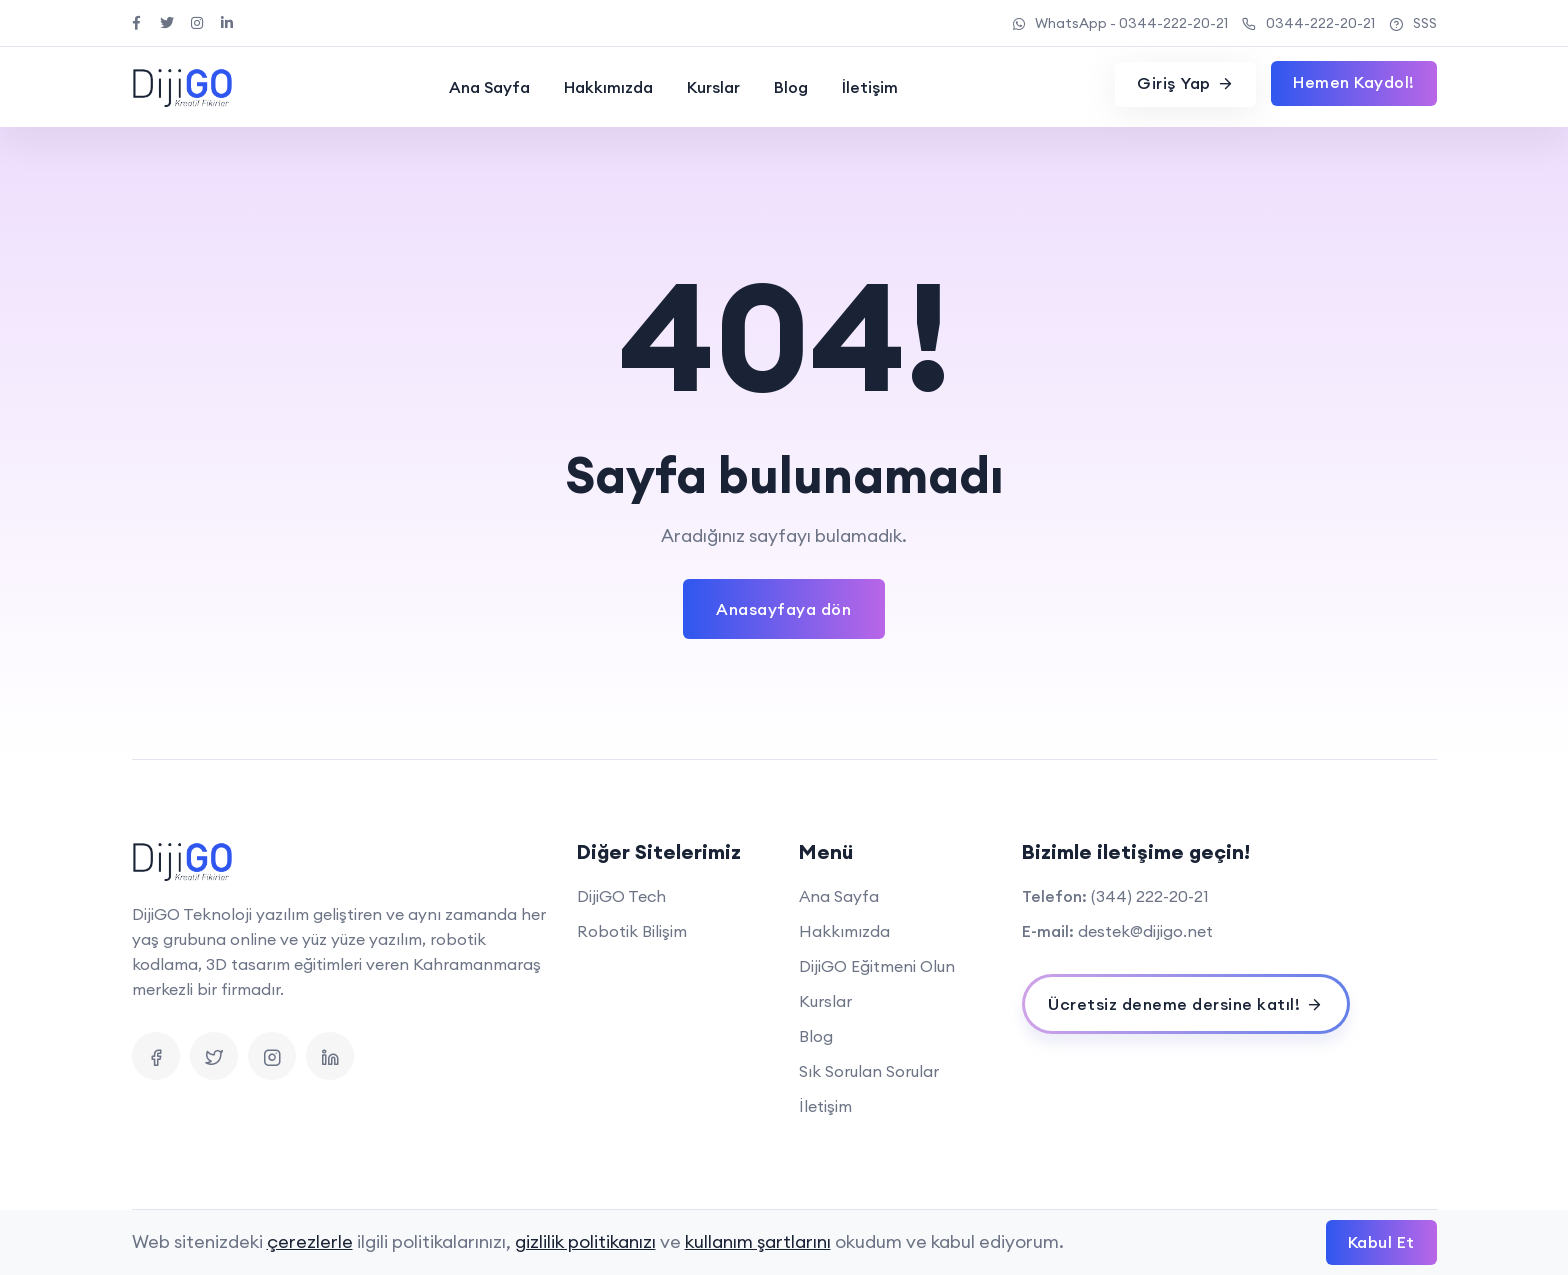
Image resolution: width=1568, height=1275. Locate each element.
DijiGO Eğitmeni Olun (877, 966)
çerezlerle (310, 1241)
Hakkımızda (608, 87)
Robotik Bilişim (632, 931)
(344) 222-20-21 (1150, 896)
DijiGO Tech (621, 896)
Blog (791, 87)
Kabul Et (1381, 1242)
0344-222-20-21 (1308, 23)
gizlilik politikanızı (585, 1241)
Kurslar (713, 87)
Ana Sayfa (489, 87)
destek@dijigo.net (1145, 931)
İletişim (870, 87)
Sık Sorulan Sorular (869, 1071)
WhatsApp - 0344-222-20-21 (1120, 23)
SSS (1413, 23)
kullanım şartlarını (758, 1241)
